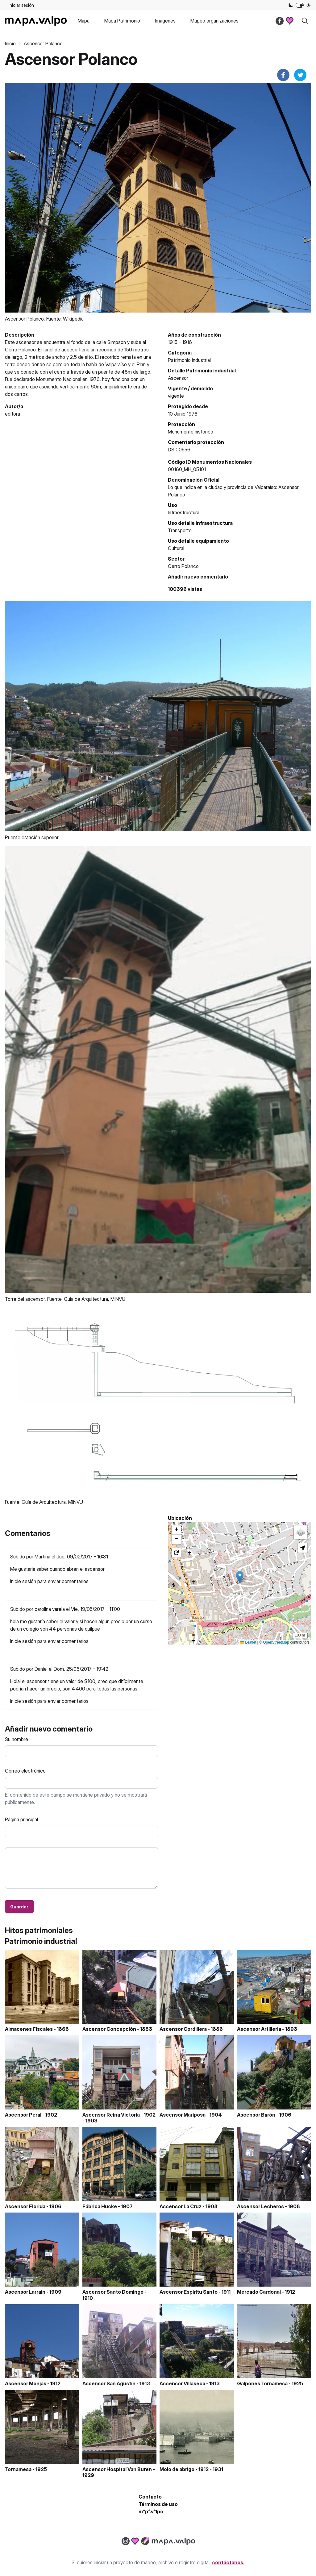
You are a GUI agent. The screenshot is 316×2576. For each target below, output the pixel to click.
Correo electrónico (25, 1771)
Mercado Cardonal (259, 2292)
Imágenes (165, 21)
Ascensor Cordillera (183, 2029)
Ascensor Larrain (25, 2292)
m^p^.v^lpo (151, 2511)
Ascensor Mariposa (183, 2115)
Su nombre (16, 1739)
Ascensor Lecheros (260, 2206)
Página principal (21, 1819)
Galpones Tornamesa (262, 2383)
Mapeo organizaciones (214, 21)
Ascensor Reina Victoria (111, 2115)
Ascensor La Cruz (181, 2206)
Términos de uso (158, 2504)
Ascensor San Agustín (108, 2383)
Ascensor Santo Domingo (112, 2292)
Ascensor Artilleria (259, 2029)
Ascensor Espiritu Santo (189, 2292)
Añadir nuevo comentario (198, 577)
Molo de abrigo (177, 2469)
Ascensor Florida (25, 2206)
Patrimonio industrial (189, 360)
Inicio (10, 43)
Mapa (83, 21)
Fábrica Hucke (99, 2206)
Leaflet (248, 1642)
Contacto (150, 2497)
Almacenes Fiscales (29, 2029)
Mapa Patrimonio (122, 21)
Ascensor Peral (23, 2115)
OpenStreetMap (276, 1642)
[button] (239, 1577)
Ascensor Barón (256, 2115)
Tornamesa (18, 2469)
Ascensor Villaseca (182, 2383)
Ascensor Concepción (109, 2029)
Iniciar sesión (21, 5)
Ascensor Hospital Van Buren (117, 2469)
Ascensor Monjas (25, 2383)
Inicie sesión (23, 1581)
